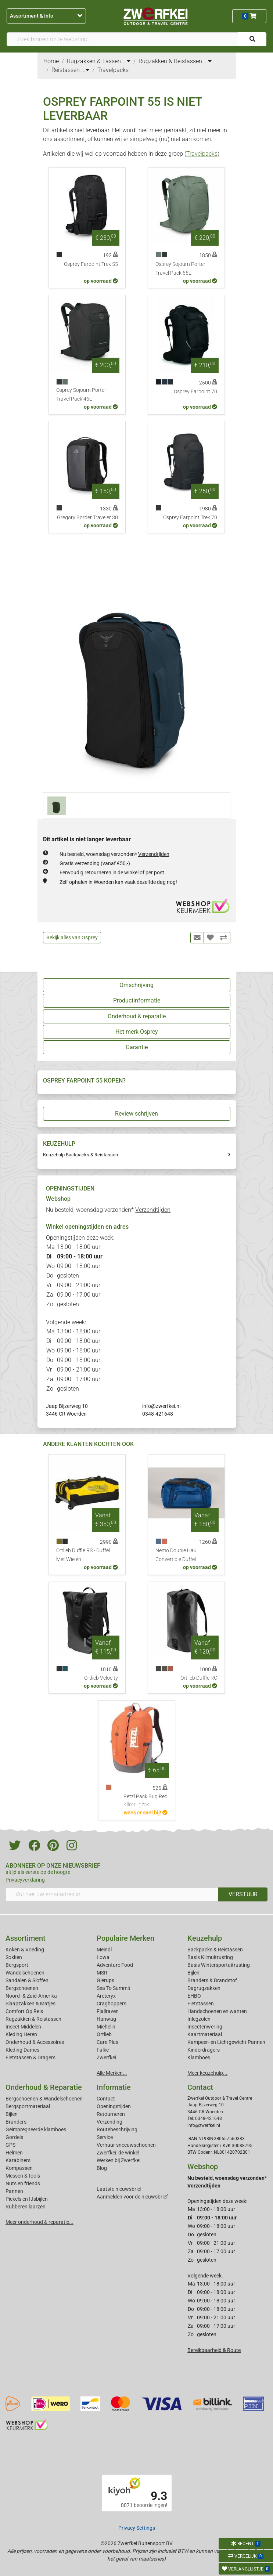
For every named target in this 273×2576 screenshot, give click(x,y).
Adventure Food (115, 1965)
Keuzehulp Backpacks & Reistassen (80, 1154)
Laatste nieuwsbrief (119, 2189)
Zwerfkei (106, 2057)
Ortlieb (104, 2034)
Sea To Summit (113, 1988)
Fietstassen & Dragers (30, 2057)
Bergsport (17, 1965)
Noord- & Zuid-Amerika (31, 1996)
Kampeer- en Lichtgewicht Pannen (226, 2042)
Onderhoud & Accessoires (35, 2042)
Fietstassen (200, 2003)
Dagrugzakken (203, 1988)
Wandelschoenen (25, 1973)
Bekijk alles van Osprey (72, 937)
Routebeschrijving (117, 2129)
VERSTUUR (243, 1894)
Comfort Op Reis (24, 2011)
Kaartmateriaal (204, 2034)
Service (105, 2137)
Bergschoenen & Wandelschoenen (44, 2099)
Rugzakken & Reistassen (33, 2019)
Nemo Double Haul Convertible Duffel (176, 1554)
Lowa (103, 1957)
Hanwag (106, 2019)
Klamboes (198, 2057)
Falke (103, 2050)
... (126, 61)
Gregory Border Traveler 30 (87, 517)
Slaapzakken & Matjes (30, 2003)
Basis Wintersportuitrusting (218, 1965)
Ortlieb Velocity (101, 1678)
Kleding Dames (22, 2050)
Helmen (14, 2153)
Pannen (14, 2191)
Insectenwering (204, 2027)
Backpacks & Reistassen (215, 1949)
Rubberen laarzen (26, 2207)
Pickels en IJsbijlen (27, 2199)
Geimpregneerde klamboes (36, 2129)
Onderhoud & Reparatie (44, 2087)
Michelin (106, 2027)
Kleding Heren (21, 2034)
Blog (102, 2168)
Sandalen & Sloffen (27, 1980)
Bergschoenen (22, 1988)
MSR (102, 1973)
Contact (106, 2099)
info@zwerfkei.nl (161, 1406)
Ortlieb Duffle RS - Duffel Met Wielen (83, 1554)
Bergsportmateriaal (28, 2106)
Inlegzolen (199, 2019)
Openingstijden (114, 2106)
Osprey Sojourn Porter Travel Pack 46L (81, 394)
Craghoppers (111, 2003)
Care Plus (107, 2042)
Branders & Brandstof (212, 1980)
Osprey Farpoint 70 (195, 392)
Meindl (104, 1949)
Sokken (14, 1957)
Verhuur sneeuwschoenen (126, 2145)
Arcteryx (106, 1996)
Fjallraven (108, 2011)
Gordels (14, 2137)
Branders (16, 2122)
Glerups (105, 1980)
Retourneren (111, 2114)
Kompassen (19, 2168)
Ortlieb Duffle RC (198, 1678)
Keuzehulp (204, 1938)
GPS (10, 2145)
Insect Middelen (23, 2027)
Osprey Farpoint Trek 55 (91, 264)
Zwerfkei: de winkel (118, 2153)
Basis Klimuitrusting (210, 1957)
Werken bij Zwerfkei (118, 2160)
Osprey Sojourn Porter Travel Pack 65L (180, 268)
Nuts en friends (23, 2183)
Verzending (109, 2122)
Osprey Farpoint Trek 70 (190, 517)
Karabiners (18, 2160)
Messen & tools (23, 2176)
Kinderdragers (203, 2050)
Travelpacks (202, 153)
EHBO (194, 1996)
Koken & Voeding (25, 1949)
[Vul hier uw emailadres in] (112, 1894)
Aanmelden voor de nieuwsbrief (132, 2197)
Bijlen (193, 1973)
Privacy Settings (136, 2528)
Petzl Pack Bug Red (145, 1801)
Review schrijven (136, 1113)
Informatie (114, 2087)
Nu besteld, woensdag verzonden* (114, 854)
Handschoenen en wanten (217, 2011)
